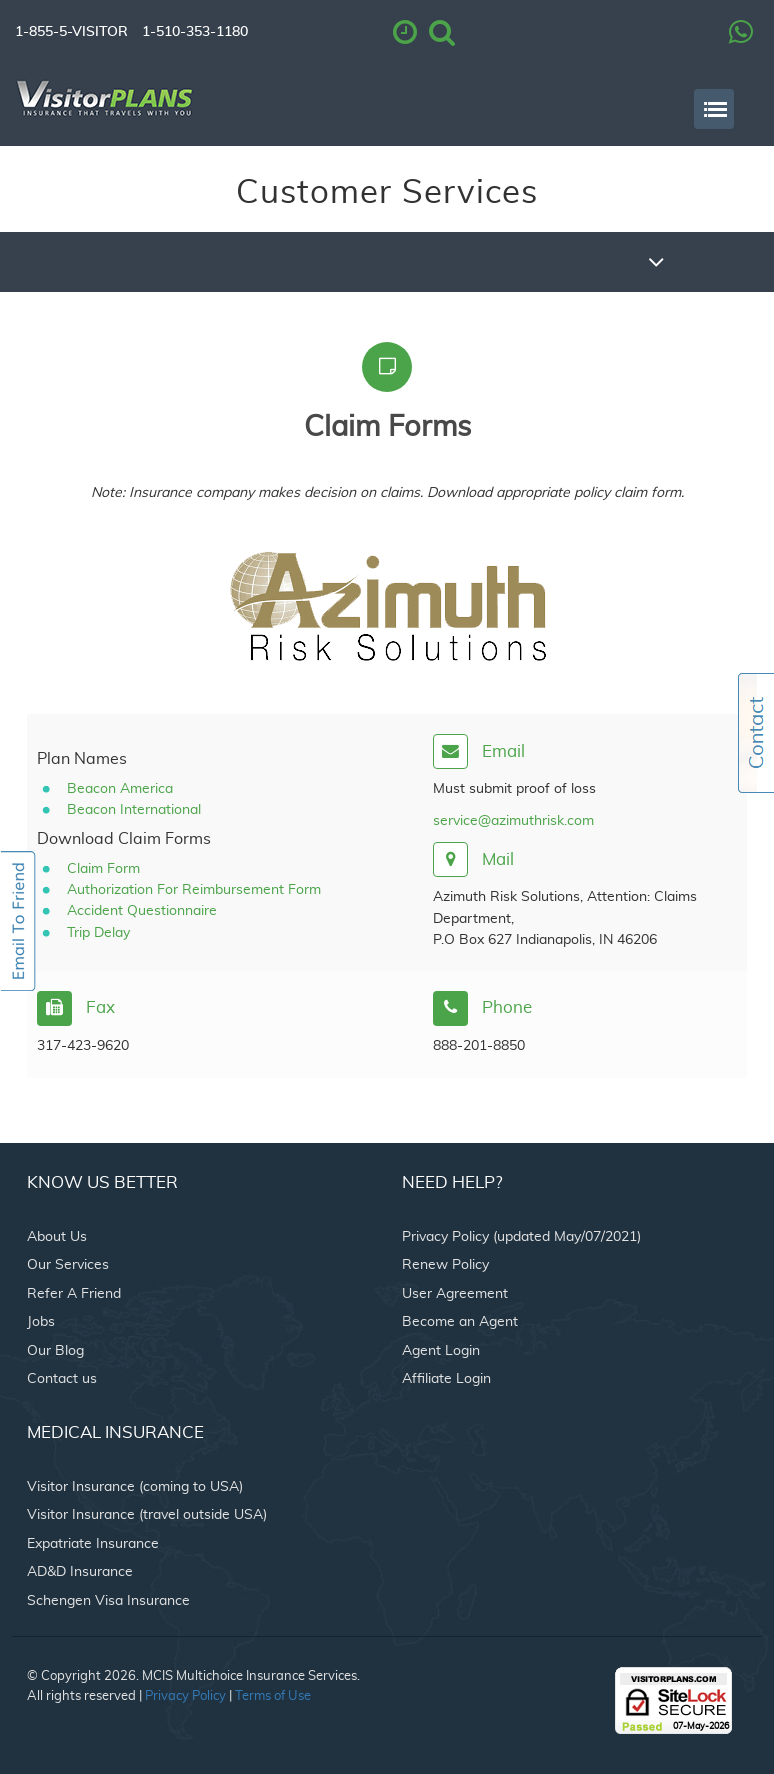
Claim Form (103, 869)
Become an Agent (460, 1322)
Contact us (62, 1379)
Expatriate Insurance (93, 1544)
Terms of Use (273, 1696)
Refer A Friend (74, 1294)
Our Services (68, 1265)
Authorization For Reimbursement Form (194, 890)
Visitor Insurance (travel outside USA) (147, 1515)
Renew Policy (445, 1265)
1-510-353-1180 (195, 32)
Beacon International (134, 810)
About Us (57, 1237)
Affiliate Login (446, 1379)
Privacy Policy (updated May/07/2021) (521, 1237)
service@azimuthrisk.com (513, 821)
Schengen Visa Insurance (108, 1601)
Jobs (41, 1322)
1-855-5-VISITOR (71, 32)
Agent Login (441, 1351)
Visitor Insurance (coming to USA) (135, 1487)
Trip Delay (98, 933)
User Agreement (455, 1294)
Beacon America (120, 789)
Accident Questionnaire (142, 911)
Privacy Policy (185, 1696)
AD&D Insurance (80, 1572)
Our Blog (55, 1351)
